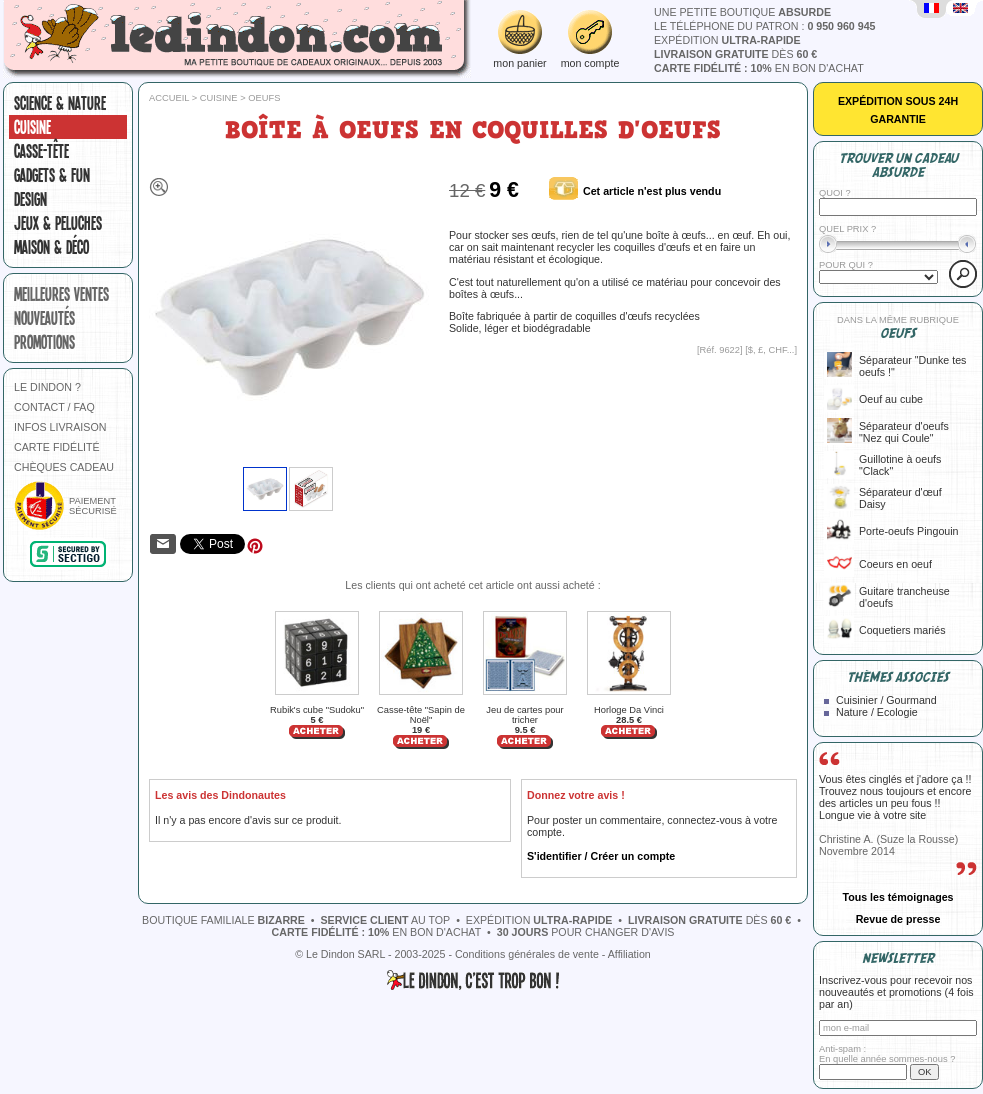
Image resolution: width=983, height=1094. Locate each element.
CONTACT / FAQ (54, 407)
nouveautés (44, 318)
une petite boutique (742, 12)
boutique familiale (223, 920)
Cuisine (32, 127)
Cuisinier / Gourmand (886, 700)
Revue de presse (898, 919)
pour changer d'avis (586, 932)
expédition (727, 40)
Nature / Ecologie (877, 712)
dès (735, 54)
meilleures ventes (61, 294)
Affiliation (629, 954)
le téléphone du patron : (765, 26)
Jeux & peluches (58, 223)
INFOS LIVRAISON (60, 427)
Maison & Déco (51, 247)
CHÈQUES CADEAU (64, 467)
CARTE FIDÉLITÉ (57, 447)
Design (30, 199)
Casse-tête (41, 151)
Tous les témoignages (897, 897)
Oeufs (264, 98)
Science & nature (60, 103)
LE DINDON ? (47, 387)
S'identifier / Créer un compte (601, 856)
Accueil (169, 98)
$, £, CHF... (771, 350)
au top (386, 920)
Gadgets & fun (52, 175)
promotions (44, 342)
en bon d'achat (759, 68)
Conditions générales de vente (527, 954)
